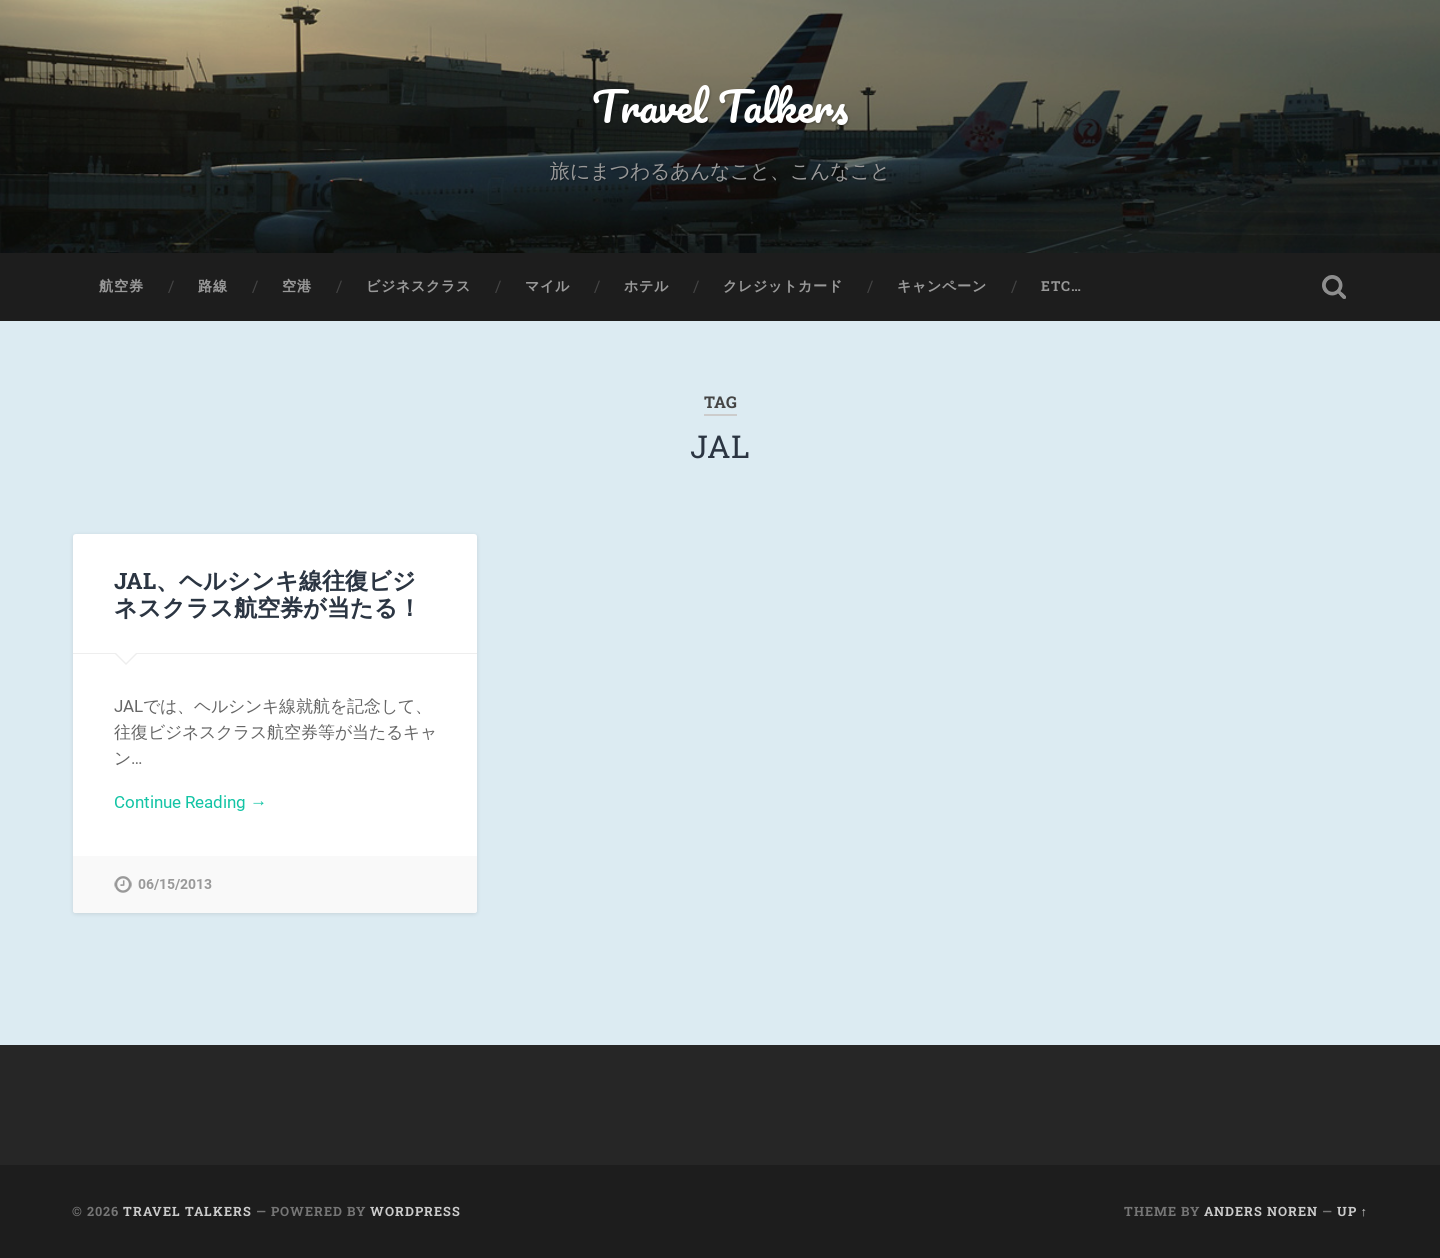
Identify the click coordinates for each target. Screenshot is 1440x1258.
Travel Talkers (720, 105)
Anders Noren (1261, 1211)
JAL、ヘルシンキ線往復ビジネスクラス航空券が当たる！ (267, 593)
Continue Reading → (190, 802)
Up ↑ (1352, 1211)
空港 (297, 286)
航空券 (121, 286)
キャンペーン (942, 286)
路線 (213, 286)
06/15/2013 (175, 884)
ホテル (646, 286)
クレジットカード (783, 286)
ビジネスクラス (418, 286)
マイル (547, 286)
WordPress (415, 1211)
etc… (1061, 286)
